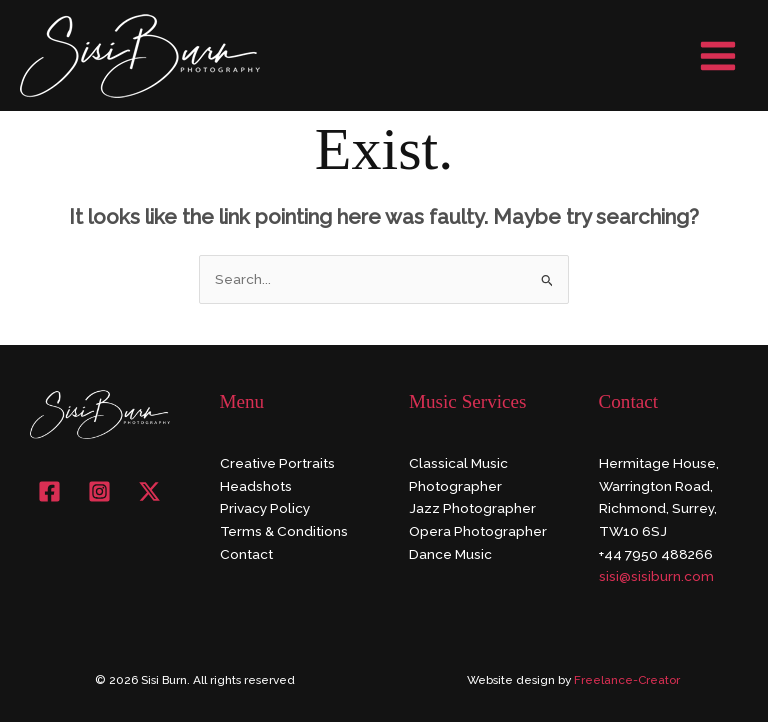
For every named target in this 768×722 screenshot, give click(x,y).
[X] (149, 491)
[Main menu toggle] (718, 55)
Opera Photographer (478, 531)
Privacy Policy (265, 508)
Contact (246, 554)
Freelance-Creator (627, 680)
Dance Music (450, 554)
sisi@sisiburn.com (656, 576)
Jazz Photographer (472, 508)
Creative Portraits (277, 463)
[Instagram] (99, 491)
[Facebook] (49, 491)
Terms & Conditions (284, 531)
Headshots (256, 486)
